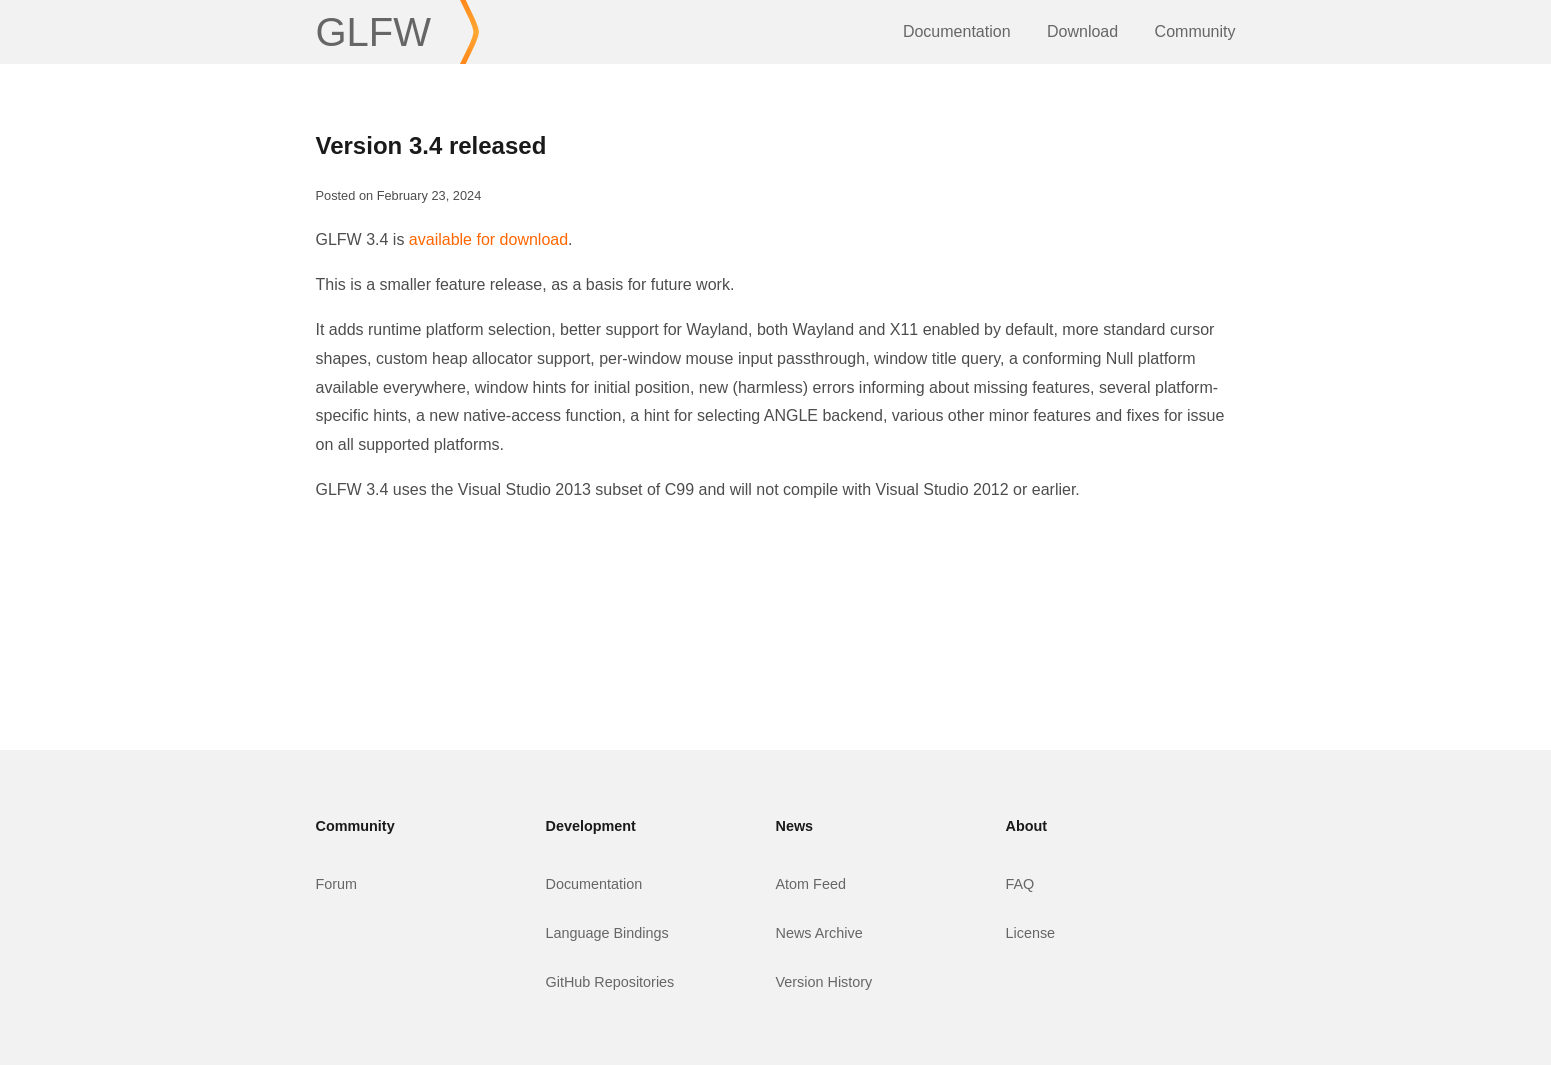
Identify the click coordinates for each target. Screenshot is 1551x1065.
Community (1195, 31)
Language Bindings (607, 933)
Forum (337, 884)
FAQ (1020, 884)
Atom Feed (811, 884)
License (1031, 933)
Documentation (957, 31)
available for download (488, 239)
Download (1082, 31)
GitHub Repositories (610, 982)
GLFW (374, 32)
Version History (824, 982)
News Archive (819, 933)
